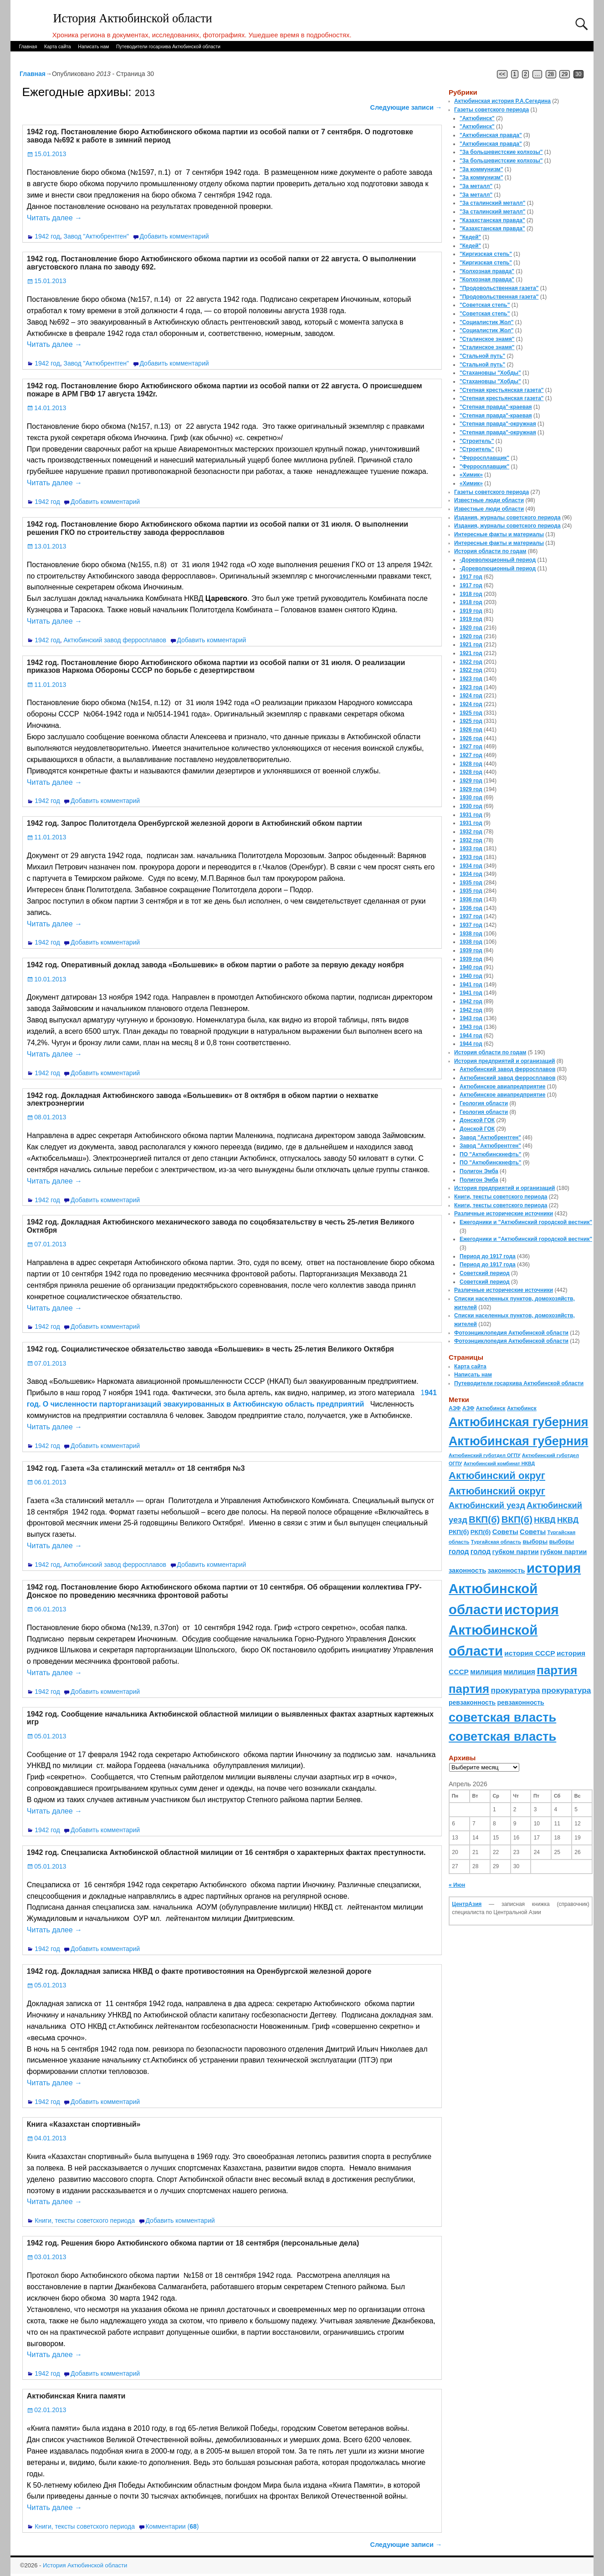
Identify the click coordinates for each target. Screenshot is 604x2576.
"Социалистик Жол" (486, 322)
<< (502, 74)
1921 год (471, 644)
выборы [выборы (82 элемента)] (535, 1541)
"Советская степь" (485, 305)
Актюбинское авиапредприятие (502, 1086)
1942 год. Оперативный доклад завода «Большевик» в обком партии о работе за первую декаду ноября (215, 965)
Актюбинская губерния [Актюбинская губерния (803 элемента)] (518, 1422)
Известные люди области (489, 500)
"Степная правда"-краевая (496, 407)
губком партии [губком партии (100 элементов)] (515, 1551)
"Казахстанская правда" (492, 220)
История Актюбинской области (132, 18)
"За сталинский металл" (492, 203)
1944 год (471, 1035)
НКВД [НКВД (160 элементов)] (544, 1519)
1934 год (471, 866)
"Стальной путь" (482, 356)
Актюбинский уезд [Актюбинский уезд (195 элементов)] (487, 1505)
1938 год (471, 933)
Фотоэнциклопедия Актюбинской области (511, 1333)
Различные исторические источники (503, 1213)
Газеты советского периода (491, 110)
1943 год (471, 1018)
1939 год (471, 950)
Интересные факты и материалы (499, 534)
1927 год (471, 746)
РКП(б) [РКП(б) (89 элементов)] (459, 1532)
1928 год (471, 764)
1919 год (471, 611)
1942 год (47, 236)
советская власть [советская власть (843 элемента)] (502, 1717)
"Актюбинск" (477, 118)
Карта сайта (57, 46)
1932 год (471, 831)
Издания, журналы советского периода (507, 517)
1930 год (471, 797)
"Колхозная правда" (487, 271)
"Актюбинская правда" (491, 135)
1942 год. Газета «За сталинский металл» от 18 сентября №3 (136, 1468)
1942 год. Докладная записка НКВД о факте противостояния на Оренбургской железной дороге (199, 1971)
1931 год (471, 815)
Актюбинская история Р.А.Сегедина (502, 101)
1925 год (471, 713)
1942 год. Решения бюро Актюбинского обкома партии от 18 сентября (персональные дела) (193, 2243)
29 (565, 74)
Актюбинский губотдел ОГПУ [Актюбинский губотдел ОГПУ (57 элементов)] (484, 1455)
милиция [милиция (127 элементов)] (486, 1672)
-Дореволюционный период (498, 560)
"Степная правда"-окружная (498, 424)
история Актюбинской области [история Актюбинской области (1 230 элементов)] (515, 1588)
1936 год (471, 899)
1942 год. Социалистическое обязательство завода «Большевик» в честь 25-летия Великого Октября (210, 1349)
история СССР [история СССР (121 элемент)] (529, 1653)
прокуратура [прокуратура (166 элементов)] (515, 1690)
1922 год (471, 662)
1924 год (471, 695)
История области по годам (490, 551)
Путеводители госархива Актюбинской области (168, 46)
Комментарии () (172, 2526)
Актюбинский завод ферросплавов (114, 640)
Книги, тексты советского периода (85, 2220)
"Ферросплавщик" (484, 458)
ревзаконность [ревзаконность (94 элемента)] (472, 1702)
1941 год (471, 984)
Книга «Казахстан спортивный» (84, 2124)
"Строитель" (477, 441)
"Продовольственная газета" (499, 288)
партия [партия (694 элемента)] (557, 1670)
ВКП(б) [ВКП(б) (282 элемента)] (484, 1519)
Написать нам (93, 46)
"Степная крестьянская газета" (502, 390)
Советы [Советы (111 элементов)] (505, 1531)
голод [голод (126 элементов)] (459, 1551)
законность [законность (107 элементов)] (467, 1570)
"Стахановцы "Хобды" (490, 373)
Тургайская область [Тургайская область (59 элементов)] (496, 1542)
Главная (28, 46)
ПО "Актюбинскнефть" (491, 1154)
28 (551, 74)
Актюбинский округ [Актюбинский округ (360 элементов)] (497, 1475)
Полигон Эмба (479, 1171)
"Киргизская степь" (486, 254)
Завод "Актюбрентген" (96, 236)
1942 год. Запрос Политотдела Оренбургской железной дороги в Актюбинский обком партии (194, 823)
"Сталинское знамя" (487, 339)
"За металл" (476, 186)
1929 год (471, 780)
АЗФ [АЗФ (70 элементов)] (455, 1408)
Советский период (485, 1273)
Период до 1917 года (488, 1256)
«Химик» (471, 475)
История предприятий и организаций (504, 1061)
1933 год (471, 848)
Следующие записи (406, 107)
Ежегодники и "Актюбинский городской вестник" (526, 1222)
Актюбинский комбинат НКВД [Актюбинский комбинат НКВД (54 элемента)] (499, 1463)
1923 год (471, 679)
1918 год (471, 594)
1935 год (471, 882)
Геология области (484, 1103)
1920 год (471, 628)
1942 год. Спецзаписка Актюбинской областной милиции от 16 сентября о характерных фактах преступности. (226, 1852)
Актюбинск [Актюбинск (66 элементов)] (491, 1408)
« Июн (457, 1885)
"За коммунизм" (481, 169)
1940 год (471, 967)
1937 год (471, 916)
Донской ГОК (477, 1120)
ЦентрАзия (466, 1904)
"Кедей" (470, 237)
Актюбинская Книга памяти (76, 2396)
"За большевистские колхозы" (501, 152)
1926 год (471, 730)
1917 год (471, 577)
